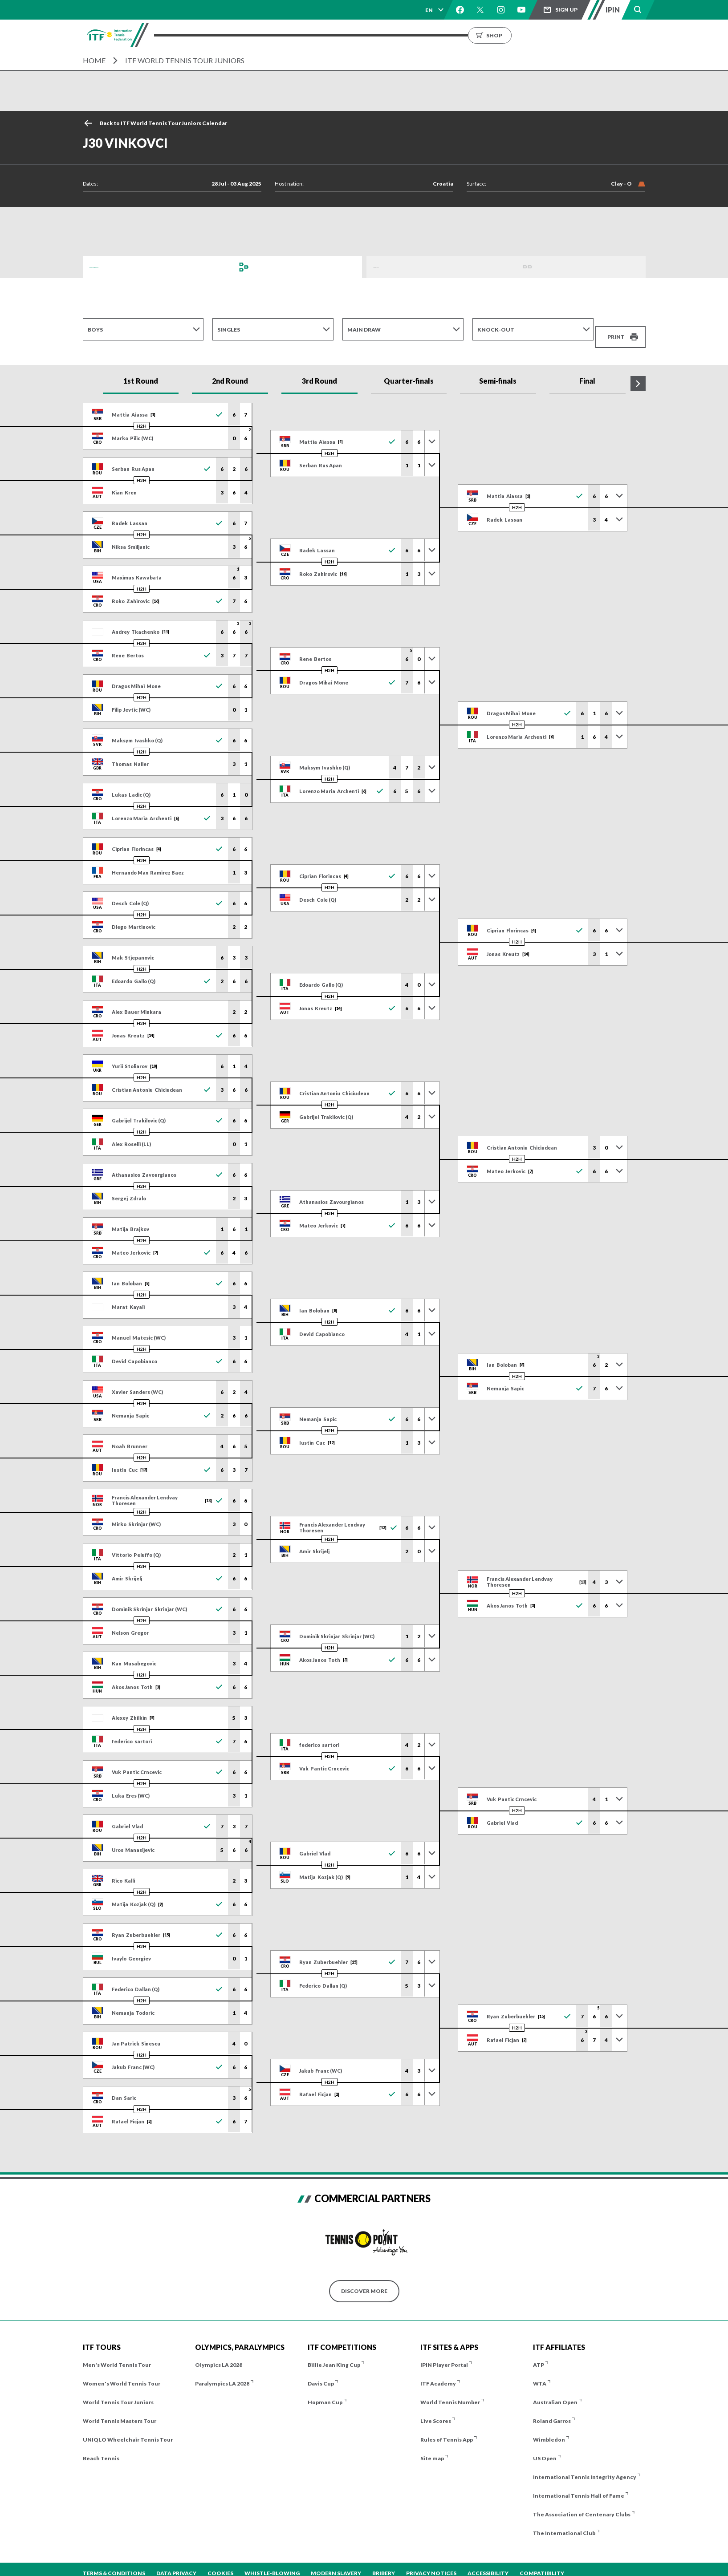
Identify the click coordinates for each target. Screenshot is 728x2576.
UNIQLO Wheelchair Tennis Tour (128, 2428)
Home (94, 60)
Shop (588, 35)
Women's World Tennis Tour (121, 2372)
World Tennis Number (450, 2391)
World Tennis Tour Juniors (118, 2391)
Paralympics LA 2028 (222, 2372)
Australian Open (555, 2391)
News (432, 35)
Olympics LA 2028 (218, 2353)
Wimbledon (549, 2428)
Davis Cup (321, 2372)
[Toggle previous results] (432, 430)
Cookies (220, 2562)
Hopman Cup (325, 2391)
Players (319, 35)
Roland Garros (552, 2409)
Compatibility (542, 2562)
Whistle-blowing (272, 2562)
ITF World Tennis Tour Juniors (184, 60)
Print (616, 329)
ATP (538, 2353)
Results (356, 35)
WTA (539, 2372)
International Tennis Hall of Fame (578, 2484)
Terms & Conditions (114, 2562)
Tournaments (228, 35)
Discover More (364, 2280)
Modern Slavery (336, 2562)
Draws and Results (118, 267)
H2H (141, 414)
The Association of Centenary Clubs (581, 2503)
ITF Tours (279, 35)
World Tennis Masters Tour (119, 2409)
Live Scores (435, 2409)
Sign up (566, 9)
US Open (545, 2447)
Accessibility (488, 2562)
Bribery (383, 2562)
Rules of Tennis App (446, 2428)
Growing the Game (526, 35)
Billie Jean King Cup (334, 2353)
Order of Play (394, 267)
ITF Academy (438, 2372)
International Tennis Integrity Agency (584, 2466)
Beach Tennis (101, 2447)
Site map (432, 2447)
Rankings (396, 35)
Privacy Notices (431, 2562)
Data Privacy (176, 2562)
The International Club (564, 2522)
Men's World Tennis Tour (117, 2353)
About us (469, 35)
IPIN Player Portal (444, 2353)
